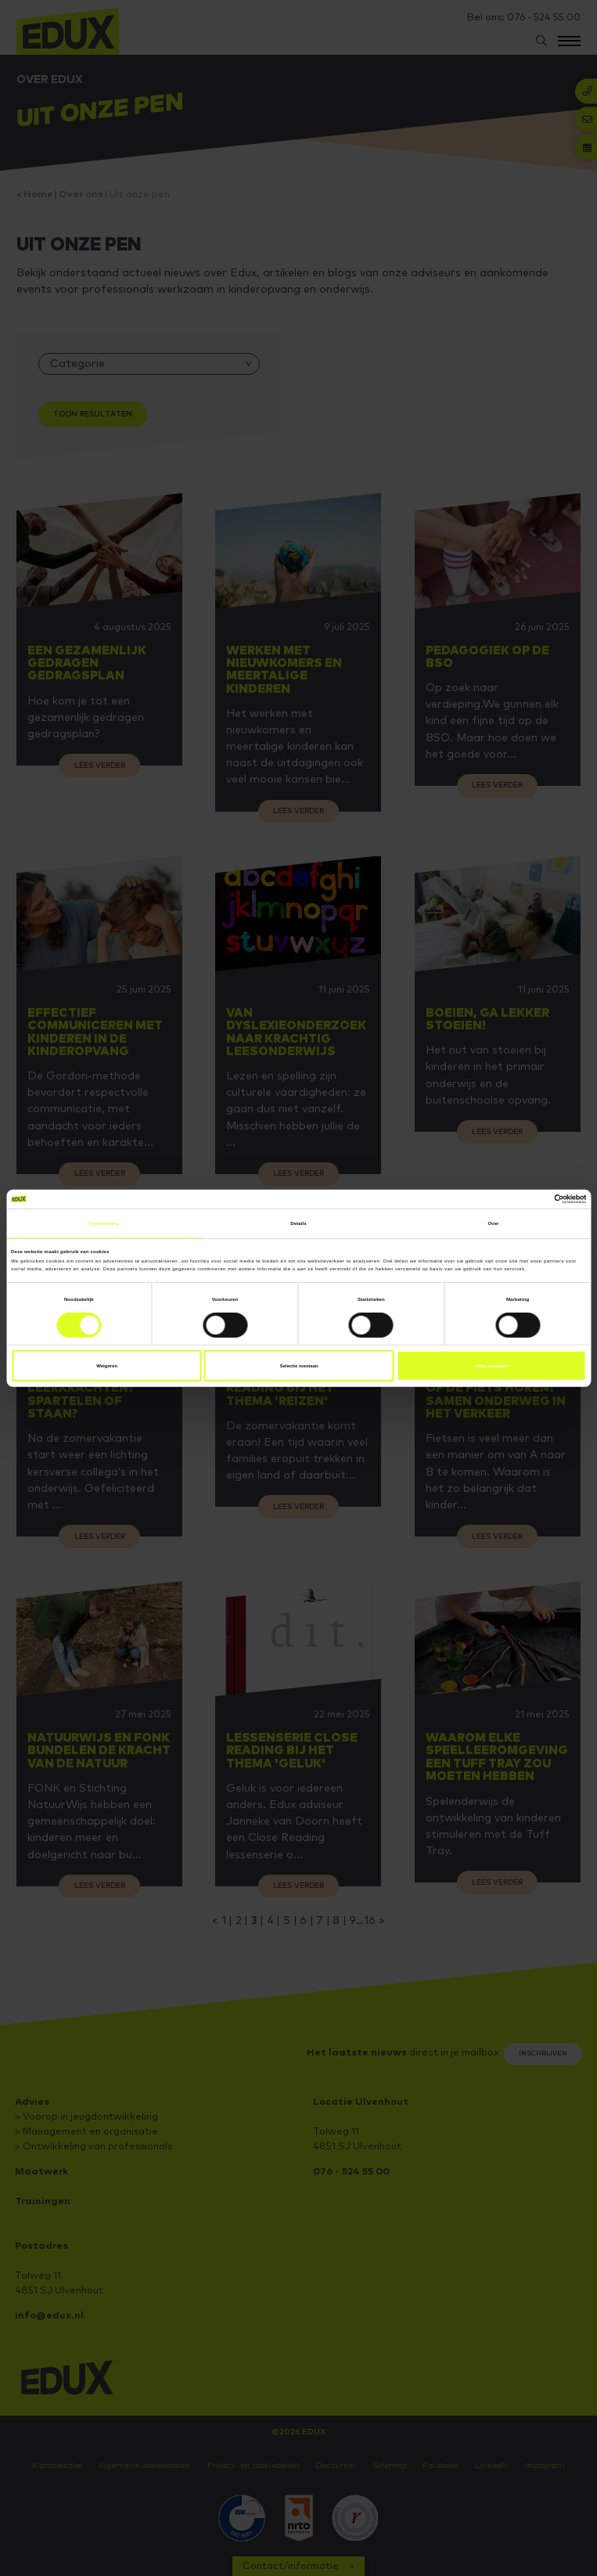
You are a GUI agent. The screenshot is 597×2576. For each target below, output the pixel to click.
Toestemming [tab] (104, 1222)
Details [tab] (298, 1222)
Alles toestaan (491, 1366)
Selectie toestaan (299, 1366)
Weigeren (106, 1366)
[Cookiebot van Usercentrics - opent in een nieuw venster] (517, 1198)
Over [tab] (492, 1222)
